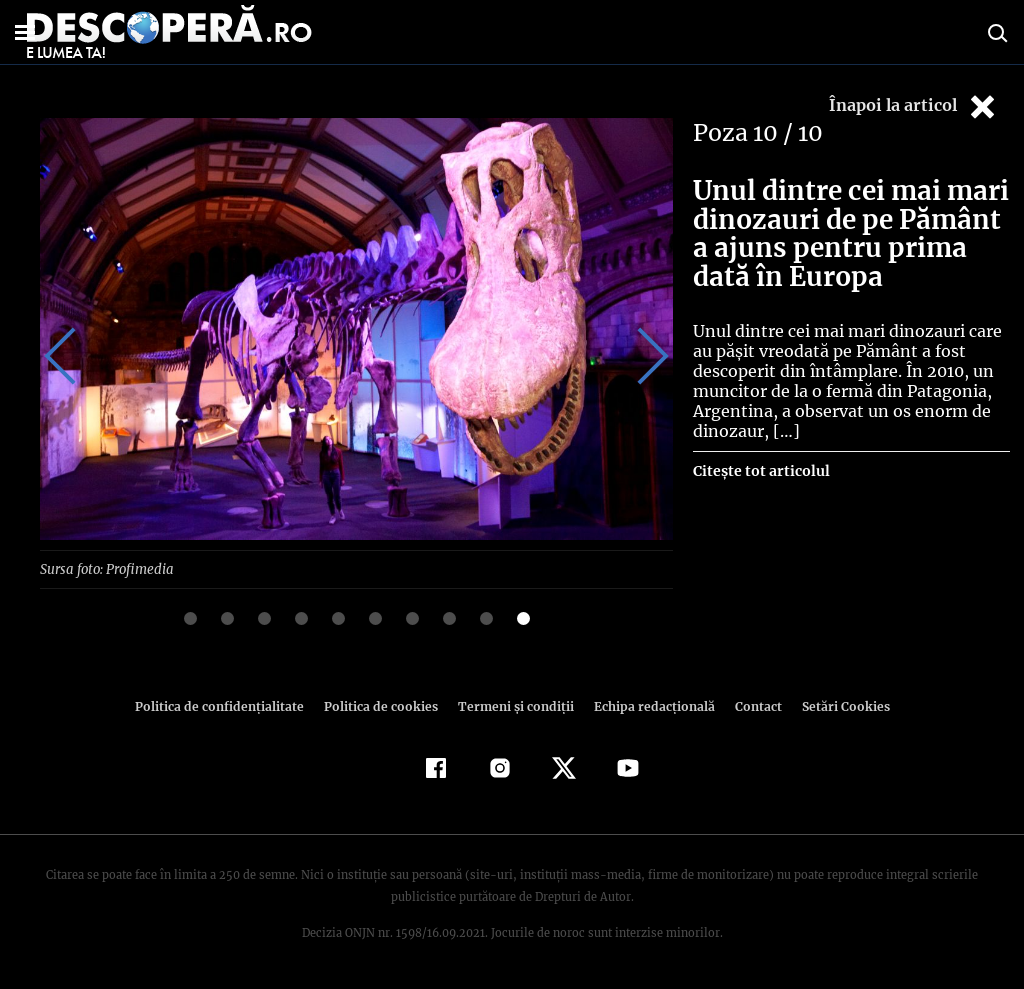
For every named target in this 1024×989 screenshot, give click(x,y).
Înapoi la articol (914, 106)
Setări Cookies (835, 705)
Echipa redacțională (648, 705)
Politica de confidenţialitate (228, 705)
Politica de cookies (383, 705)
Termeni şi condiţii (513, 705)
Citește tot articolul (760, 471)
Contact (750, 705)
